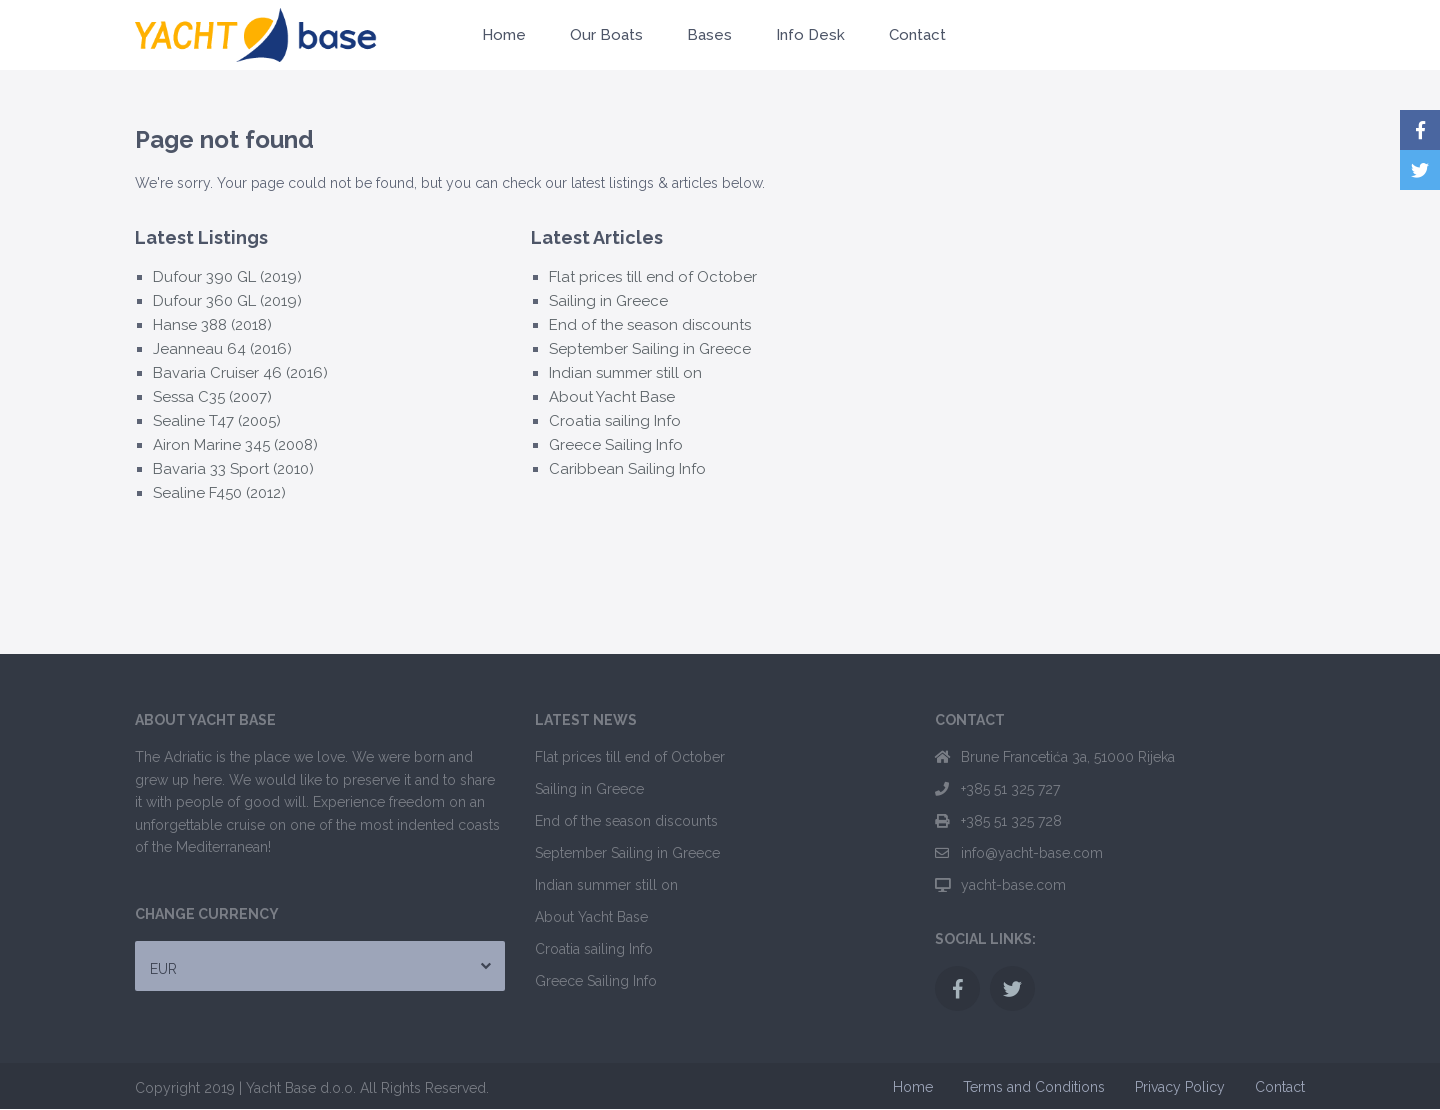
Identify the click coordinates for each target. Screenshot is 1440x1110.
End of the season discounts (650, 325)
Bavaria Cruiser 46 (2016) (240, 373)
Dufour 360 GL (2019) (227, 301)
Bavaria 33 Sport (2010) (233, 469)
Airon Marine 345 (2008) (235, 445)
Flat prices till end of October (653, 277)
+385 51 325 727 (1010, 789)
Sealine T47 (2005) (217, 421)
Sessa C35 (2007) (212, 397)
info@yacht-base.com (1032, 853)
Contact (917, 35)
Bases (709, 35)
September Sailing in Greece (650, 349)
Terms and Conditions (1034, 1087)
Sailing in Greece (608, 301)
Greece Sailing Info (616, 445)
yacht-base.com (1013, 885)
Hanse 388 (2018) (212, 325)
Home (504, 35)
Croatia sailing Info (615, 421)
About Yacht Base (612, 397)
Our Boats (606, 35)
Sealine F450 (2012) (219, 493)
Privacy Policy (1180, 1087)
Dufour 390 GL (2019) (227, 277)
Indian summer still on (625, 373)
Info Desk (810, 35)
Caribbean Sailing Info (627, 469)
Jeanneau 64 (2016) (222, 349)
